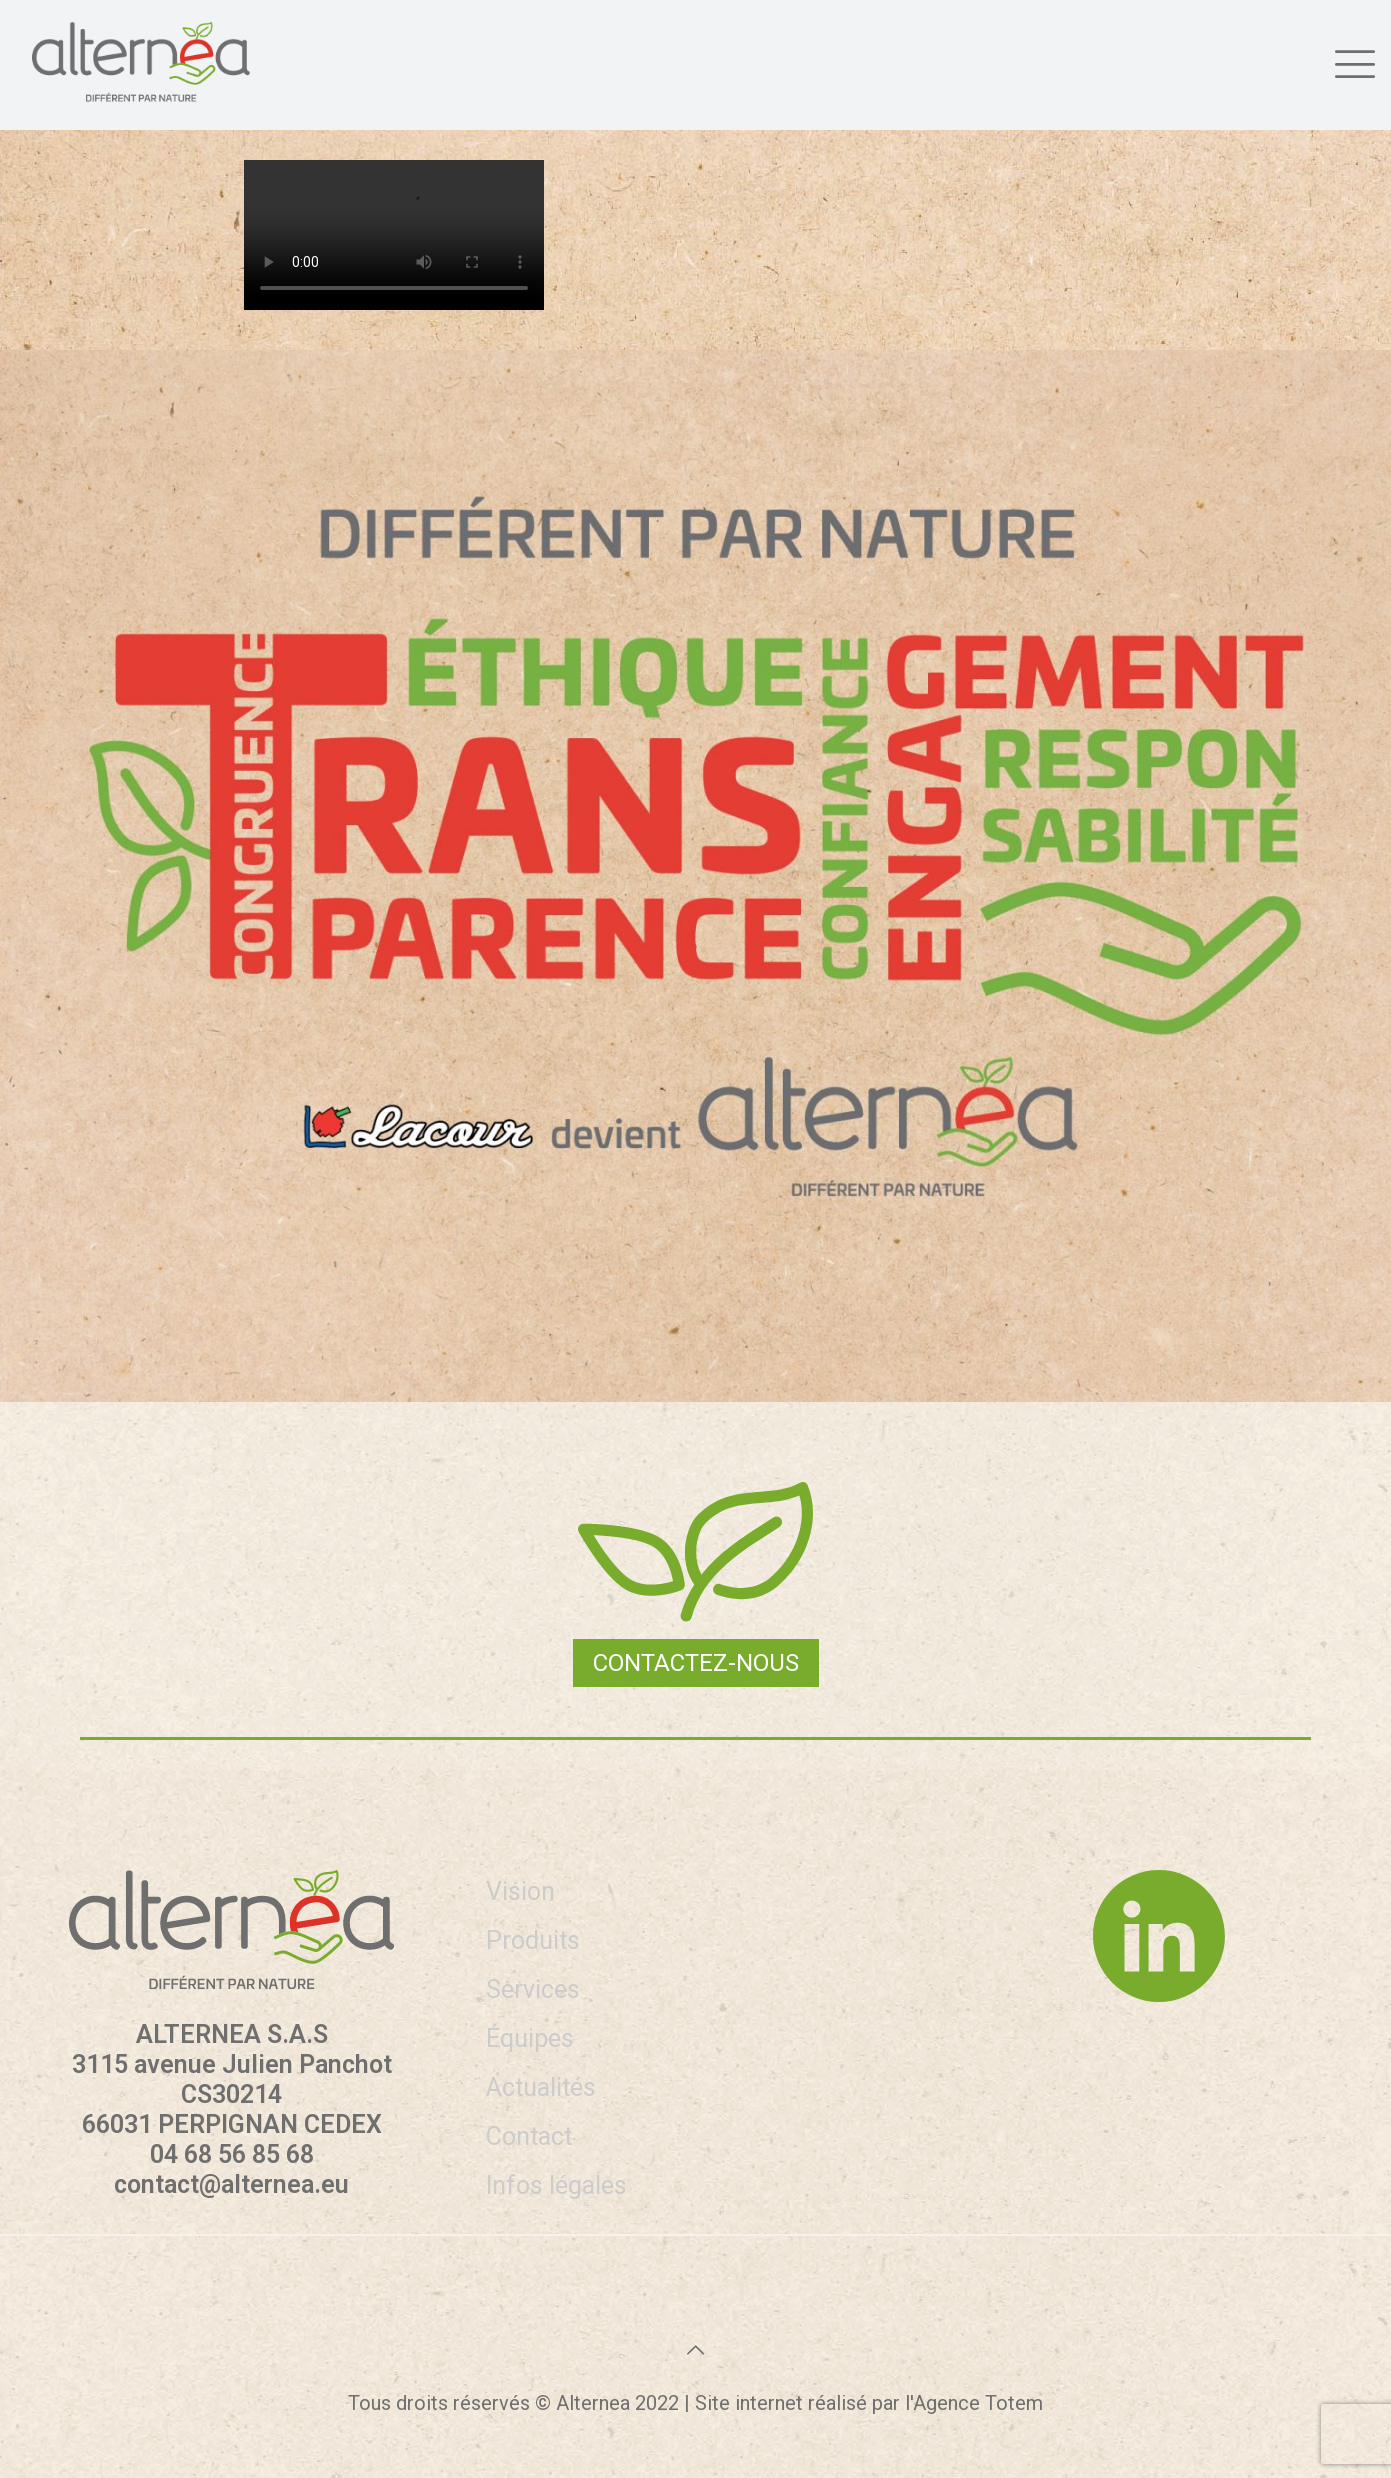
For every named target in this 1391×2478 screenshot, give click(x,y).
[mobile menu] (1352, 61)
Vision (520, 1891)
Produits (533, 1940)
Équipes (530, 2038)
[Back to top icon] (696, 2350)
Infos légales (556, 2185)
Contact (529, 2136)
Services (533, 1989)
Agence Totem (978, 2403)
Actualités (541, 2087)
